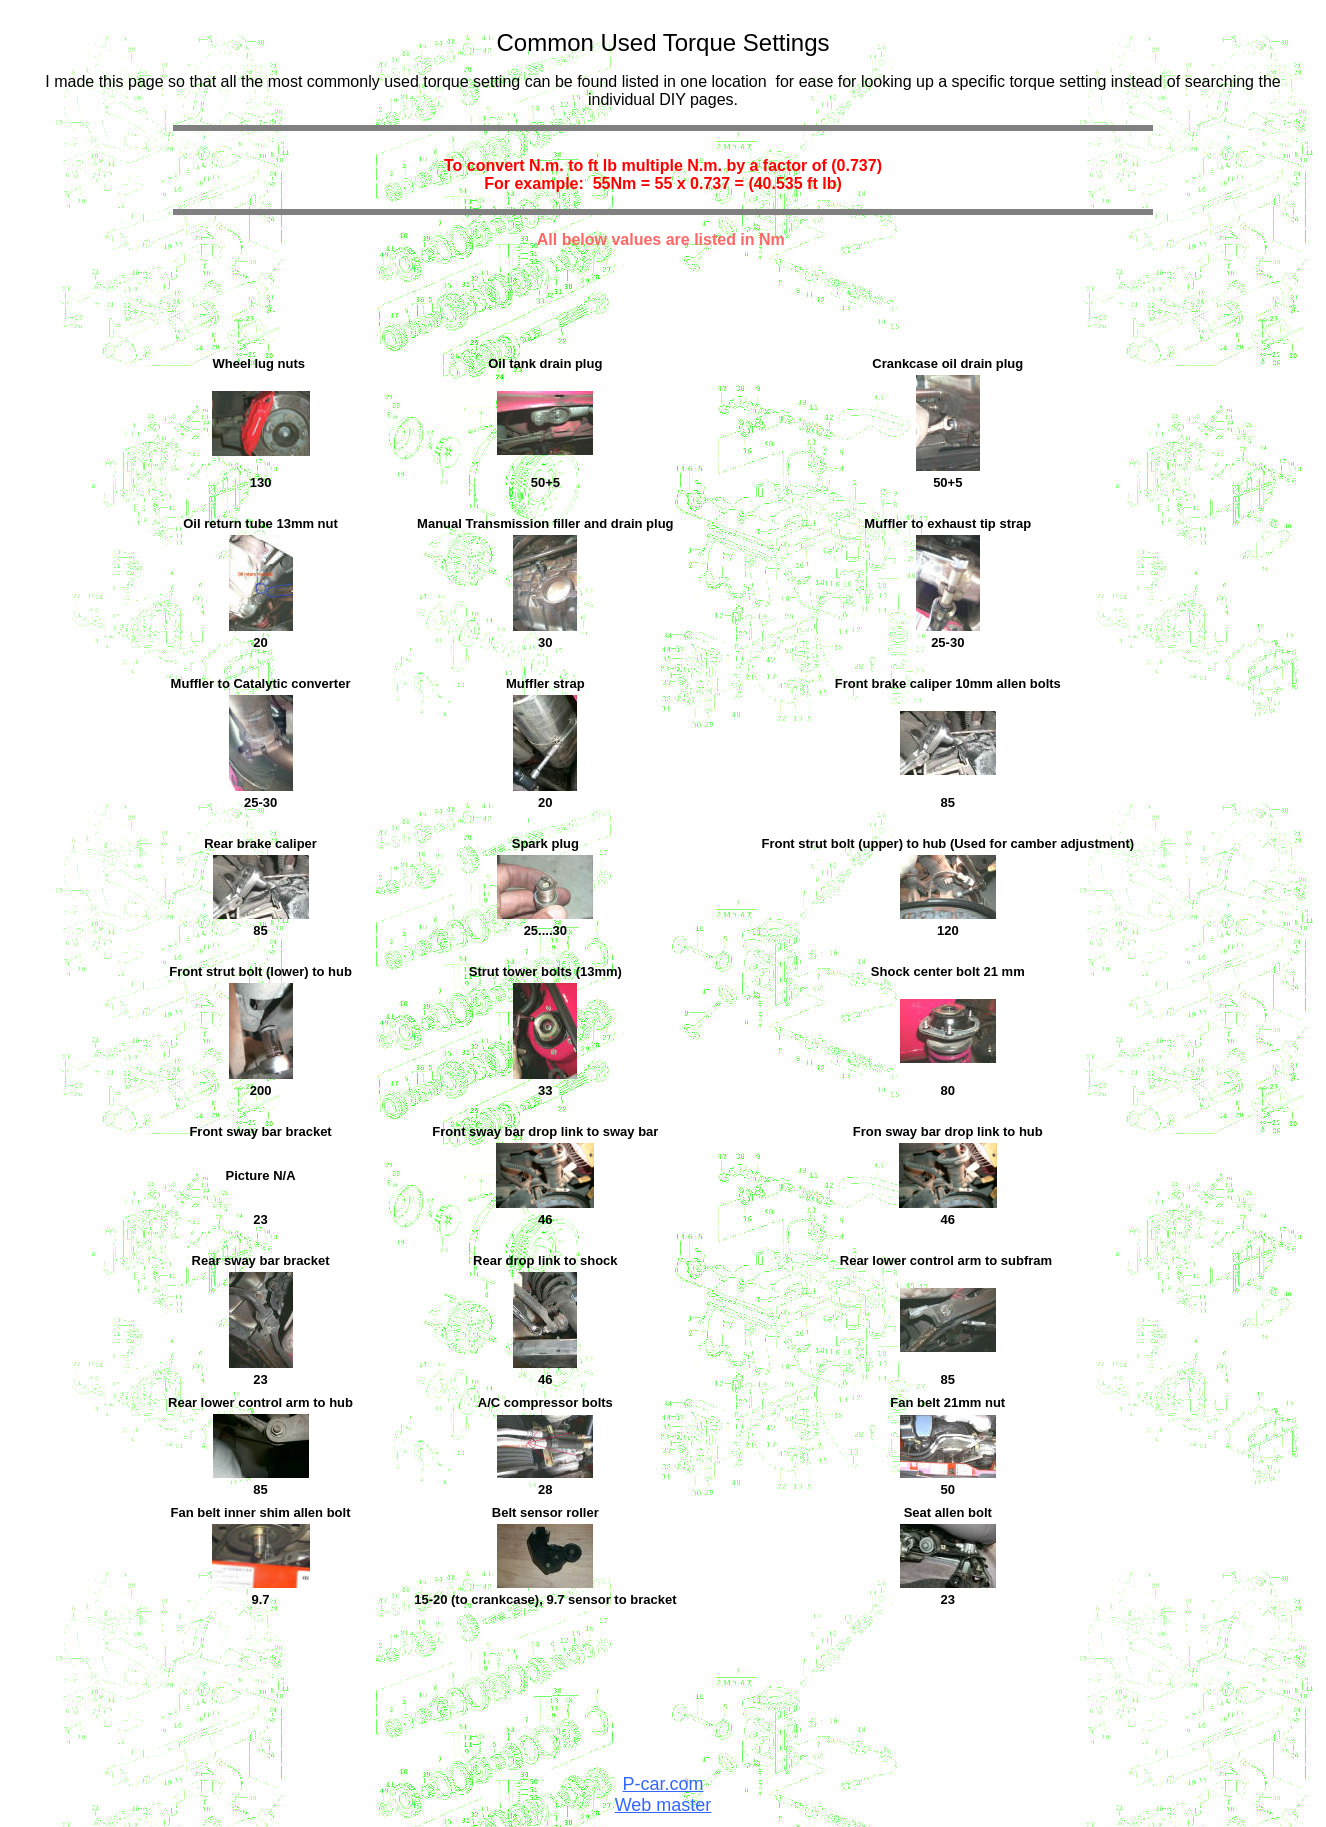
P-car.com (662, 1784)
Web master (663, 1805)
